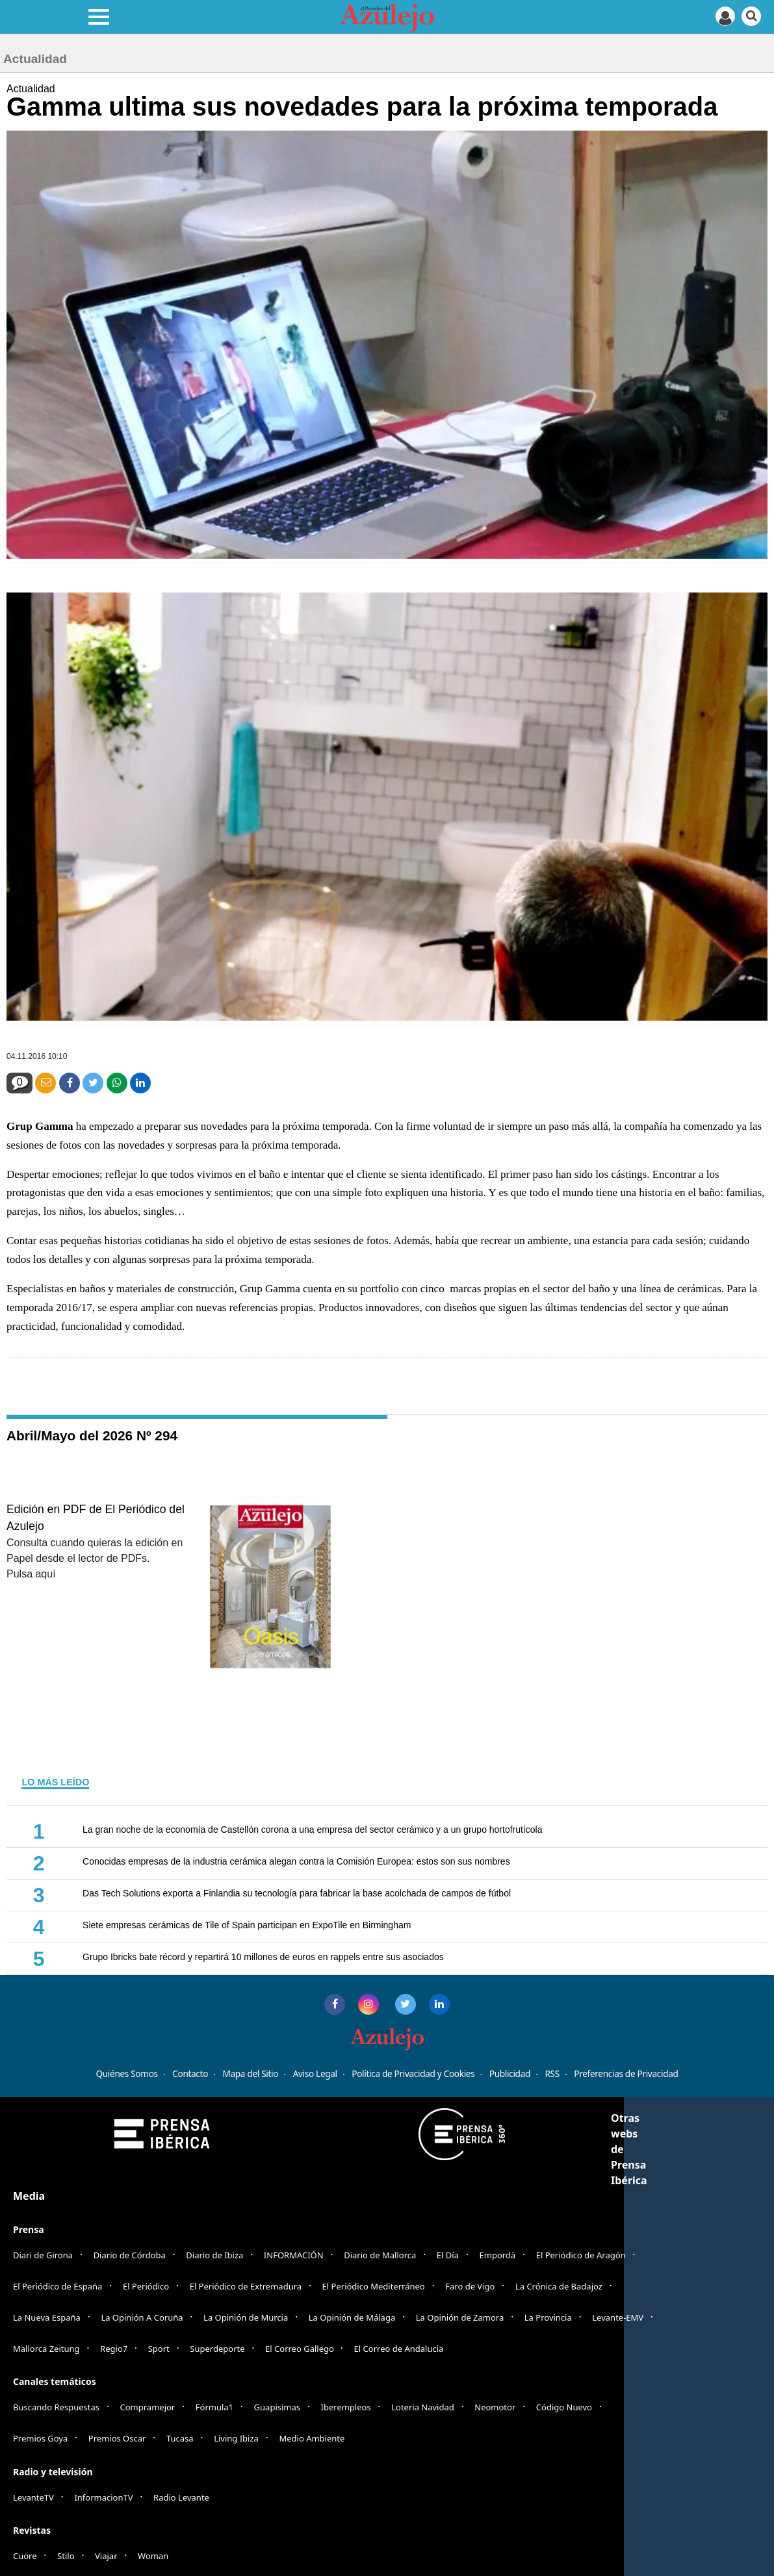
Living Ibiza (236, 2438)
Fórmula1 (214, 2407)
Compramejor (147, 2407)
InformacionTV (103, 2497)
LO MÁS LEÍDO (55, 1782)
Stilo (65, 2556)
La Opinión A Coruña (142, 2317)
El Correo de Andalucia (399, 2348)
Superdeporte (217, 2348)
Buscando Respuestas (56, 2407)
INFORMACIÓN (294, 2255)
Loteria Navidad (422, 2407)
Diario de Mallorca (380, 2255)
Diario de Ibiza (214, 2255)
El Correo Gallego (300, 2348)
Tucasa (180, 2438)
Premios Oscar (117, 2438)
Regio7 (113, 2348)
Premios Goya (40, 2438)
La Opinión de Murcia (245, 2317)
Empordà (498, 2255)
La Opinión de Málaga (352, 2317)
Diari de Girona (43, 2255)
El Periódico (146, 2286)
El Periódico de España (57, 2286)
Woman (153, 2556)
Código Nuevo (564, 2407)
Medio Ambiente (311, 2438)
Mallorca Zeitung (46, 2348)
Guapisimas (277, 2407)
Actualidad (30, 88)
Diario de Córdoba (130, 2255)
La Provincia (548, 2317)
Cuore (25, 2556)
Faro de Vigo (470, 2286)
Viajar (106, 2556)
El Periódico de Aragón (581, 2255)
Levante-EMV (617, 2317)
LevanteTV (33, 2497)
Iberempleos (346, 2407)
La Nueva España (47, 2317)
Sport (159, 2348)
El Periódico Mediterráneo (373, 2286)
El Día (448, 2255)
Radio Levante (181, 2497)
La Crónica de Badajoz (558, 2286)
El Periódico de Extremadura (246, 2286)
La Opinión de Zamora (460, 2317)
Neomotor (494, 2407)
